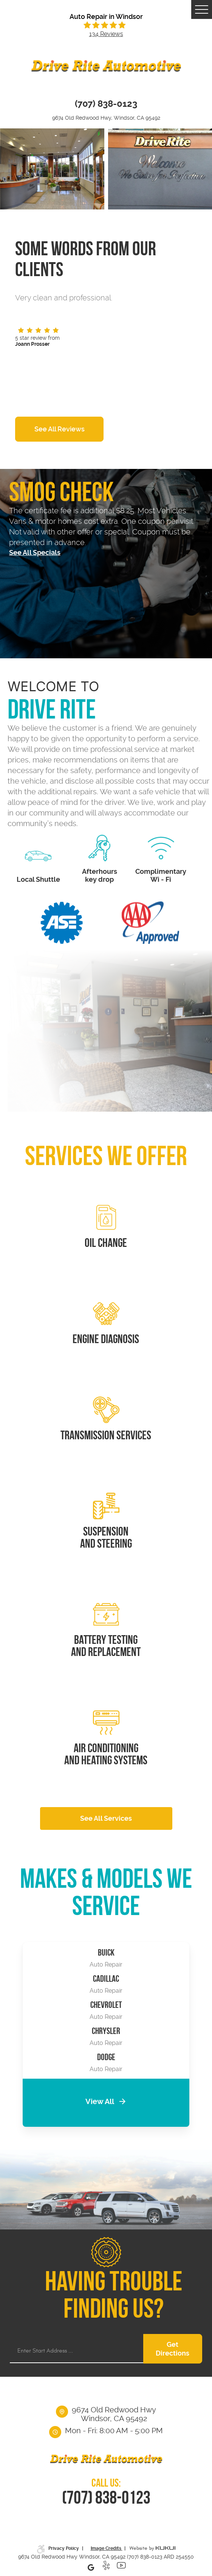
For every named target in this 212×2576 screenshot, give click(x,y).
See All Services (106, 1818)
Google (91, 2567)
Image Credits (106, 2548)
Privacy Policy (64, 2548)
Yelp (106, 2567)
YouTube (121, 2567)
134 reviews (106, 34)
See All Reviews (59, 429)
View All (99, 2101)
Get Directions (172, 2348)
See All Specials (34, 552)
